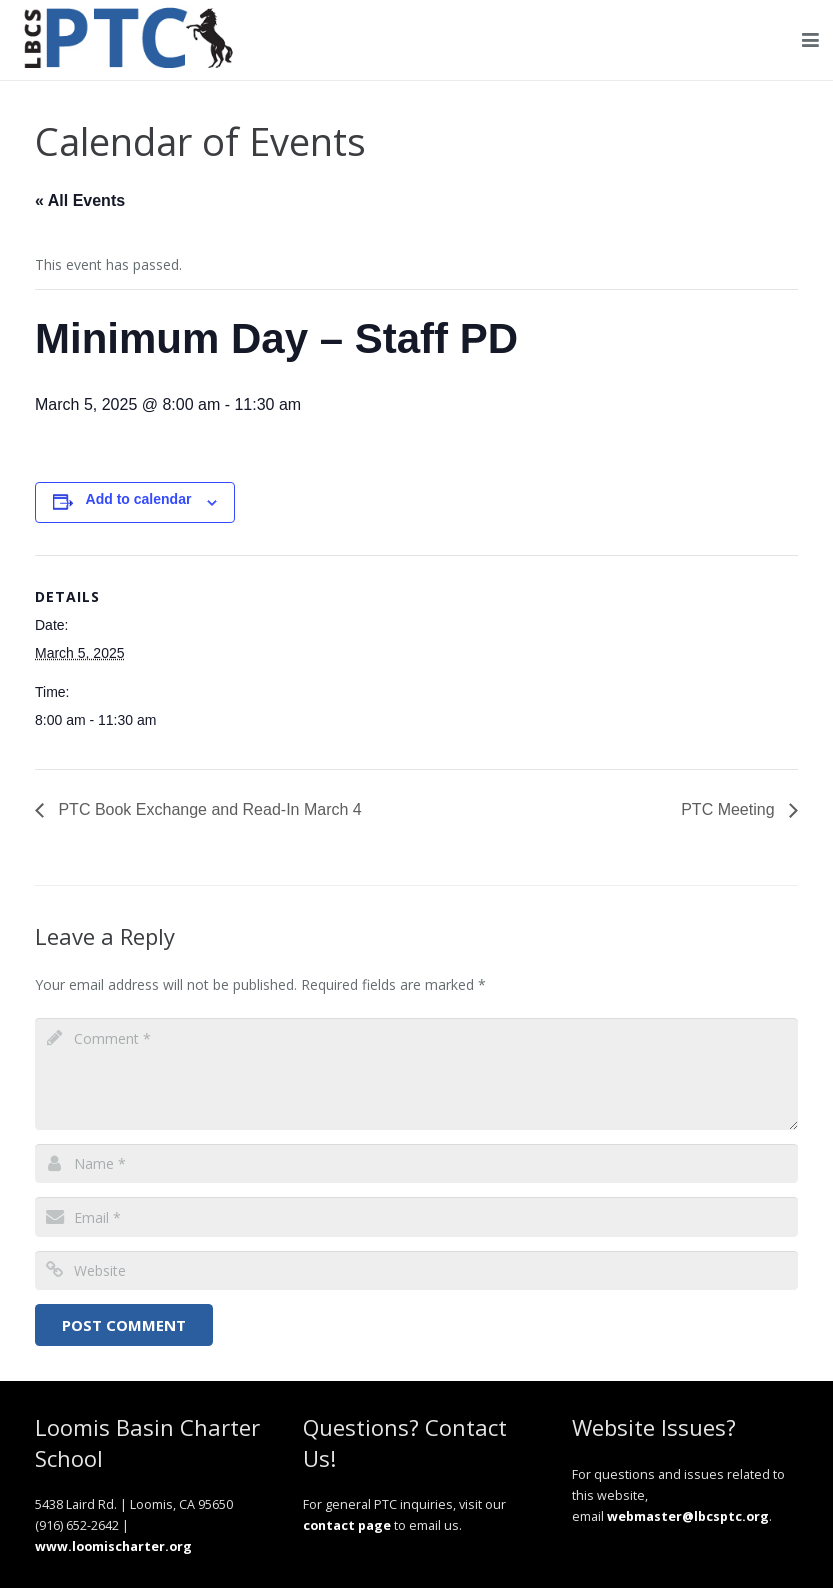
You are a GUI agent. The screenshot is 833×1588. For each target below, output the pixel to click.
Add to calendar (139, 499)
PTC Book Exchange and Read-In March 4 (208, 809)
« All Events (80, 200)
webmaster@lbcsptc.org (688, 1516)
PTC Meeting (730, 809)
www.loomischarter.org (113, 1546)
